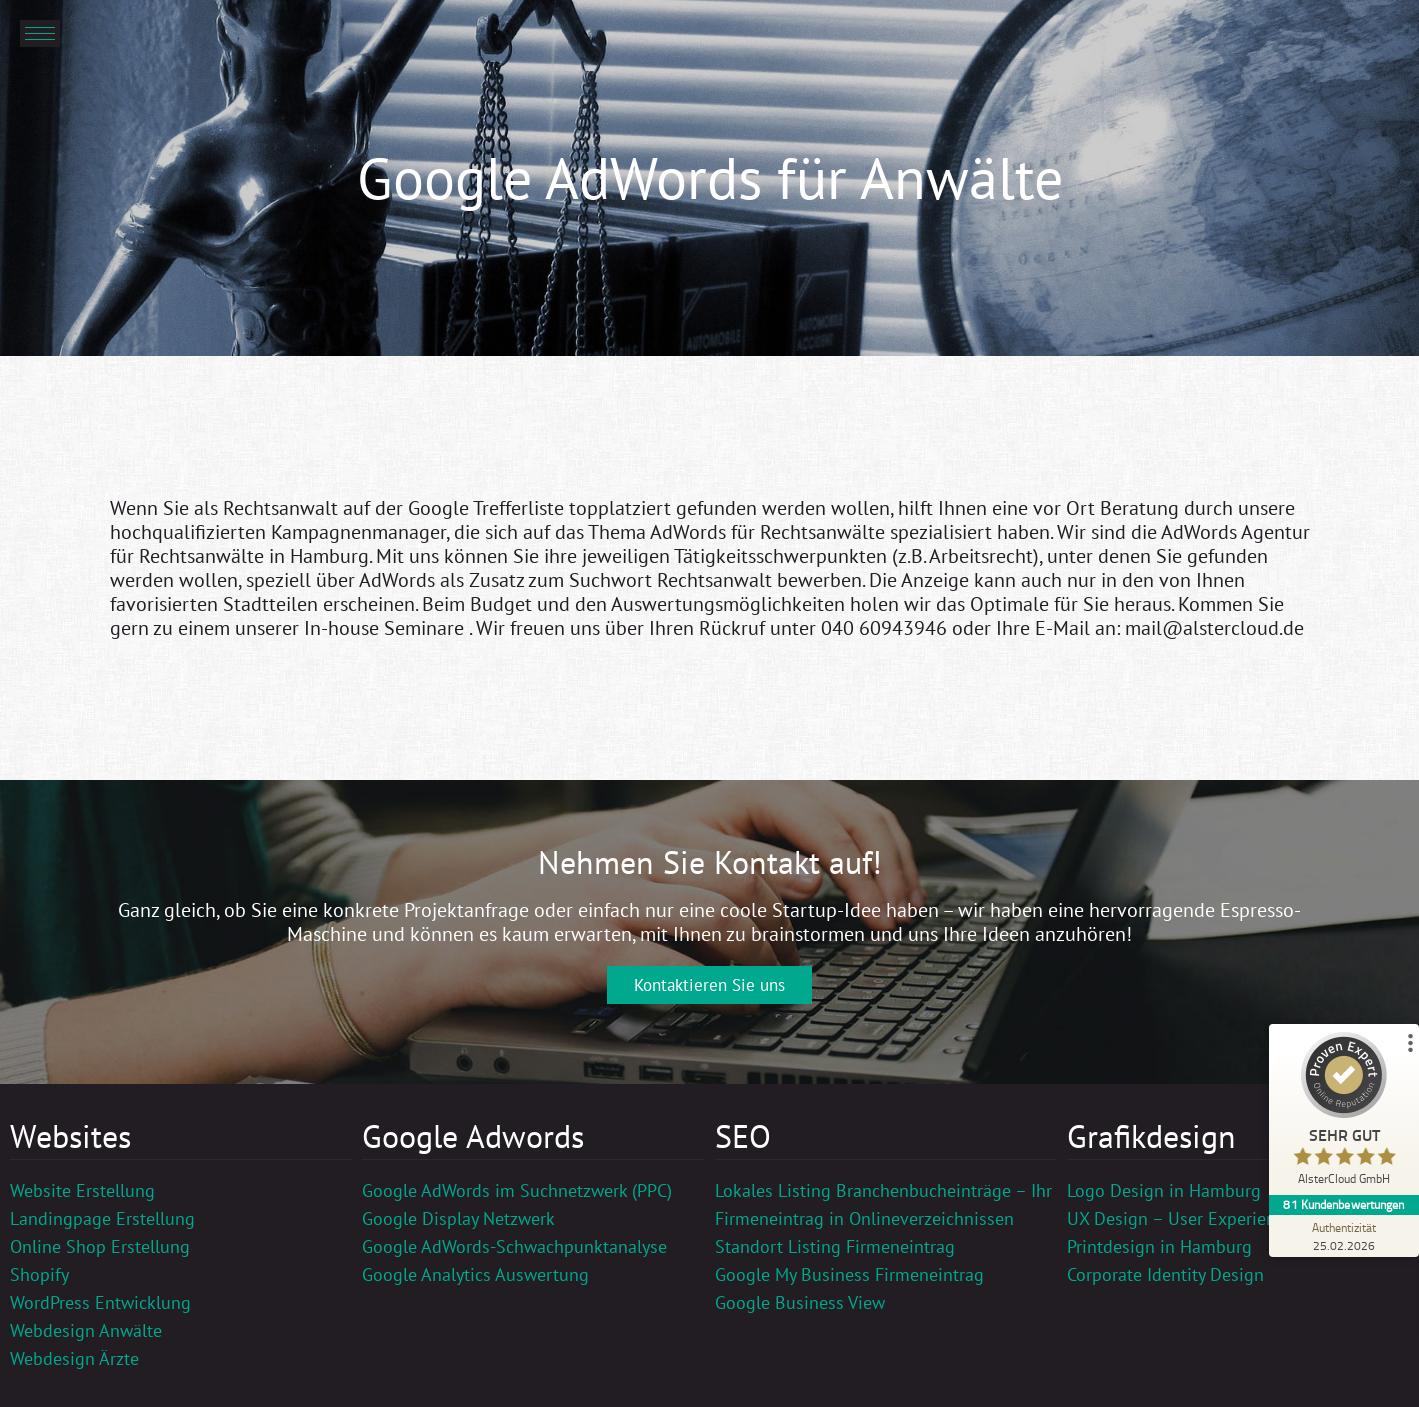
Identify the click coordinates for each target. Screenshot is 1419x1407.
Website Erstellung (82, 1190)
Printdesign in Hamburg (1159, 1246)
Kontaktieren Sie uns (709, 985)
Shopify (39, 1274)
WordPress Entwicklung (100, 1302)
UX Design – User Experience (1180, 1218)
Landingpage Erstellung (102, 1218)
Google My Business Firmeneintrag (849, 1274)
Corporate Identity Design (1165, 1274)
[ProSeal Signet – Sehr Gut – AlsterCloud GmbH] (1344, 1113)
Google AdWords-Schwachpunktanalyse (514, 1246)
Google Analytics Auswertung (475, 1274)
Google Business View (800, 1302)
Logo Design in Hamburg (1164, 1190)
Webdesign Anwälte (86, 1330)
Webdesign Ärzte (74, 1358)
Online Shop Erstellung (100, 1246)
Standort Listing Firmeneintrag (835, 1246)
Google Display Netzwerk (458, 1218)
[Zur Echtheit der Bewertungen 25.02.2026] (1344, 1236)
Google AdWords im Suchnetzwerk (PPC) (517, 1190)
